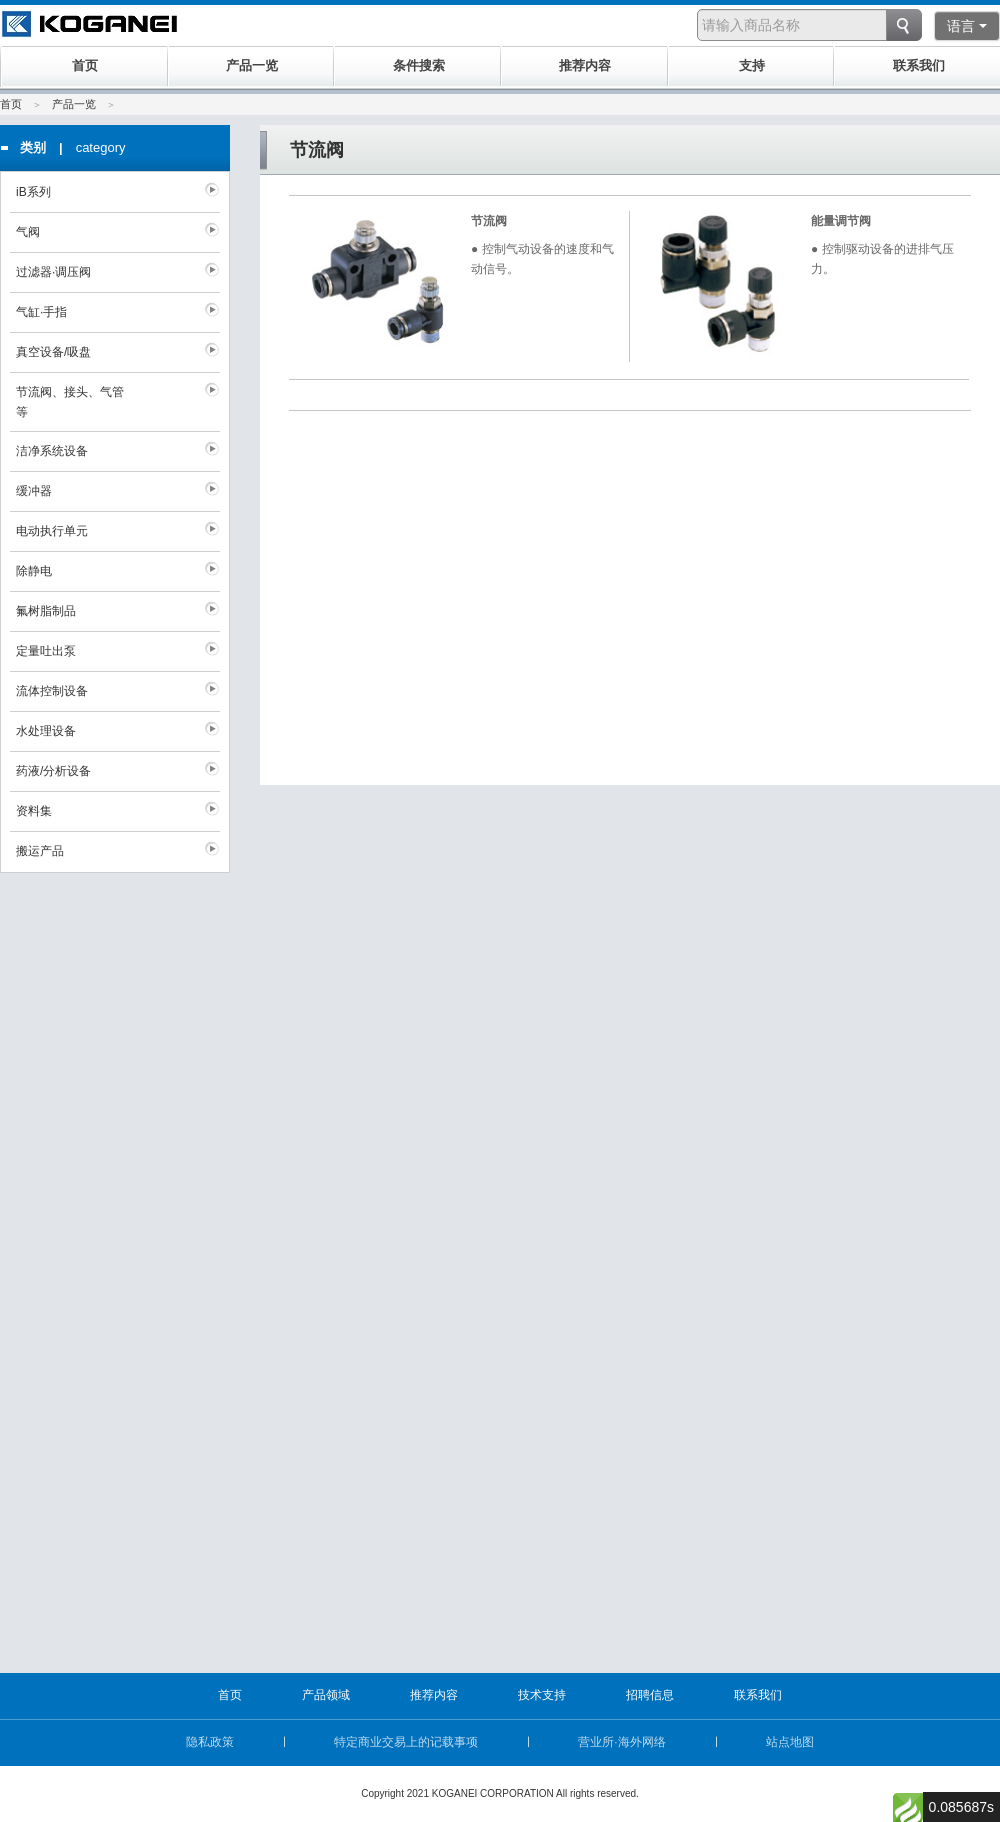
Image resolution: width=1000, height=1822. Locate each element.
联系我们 (758, 1695)
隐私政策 (210, 1742)
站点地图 (790, 1742)
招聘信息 (650, 1695)
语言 (967, 26)
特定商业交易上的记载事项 (406, 1742)
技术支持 (542, 1695)
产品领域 (326, 1695)
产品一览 (74, 104)
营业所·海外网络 (621, 1742)
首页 (11, 104)
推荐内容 (434, 1695)
